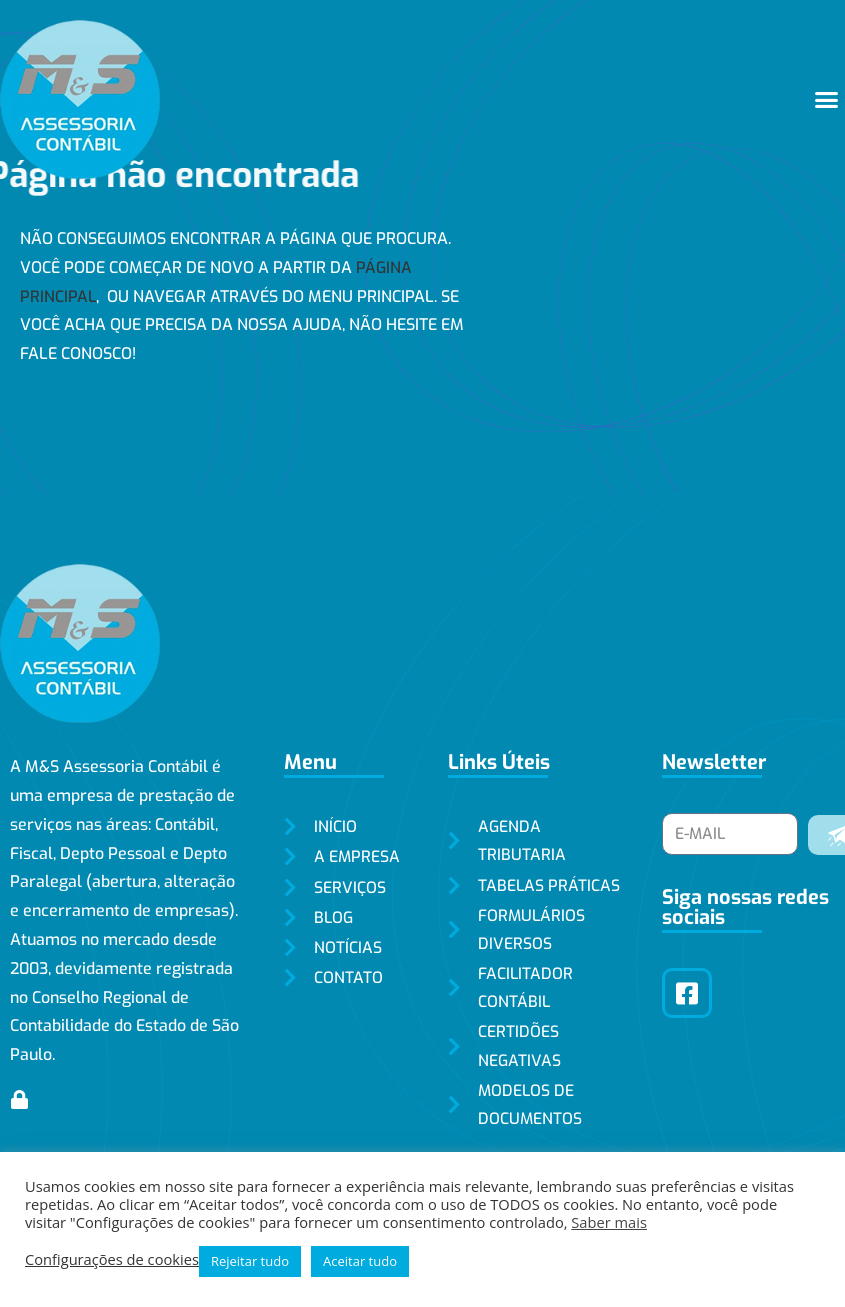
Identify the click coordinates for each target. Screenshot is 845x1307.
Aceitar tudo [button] (360, 1261)
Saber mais (609, 1222)
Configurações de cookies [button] (112, 1259)
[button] (827, 100)
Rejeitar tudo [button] (250, 1261)
